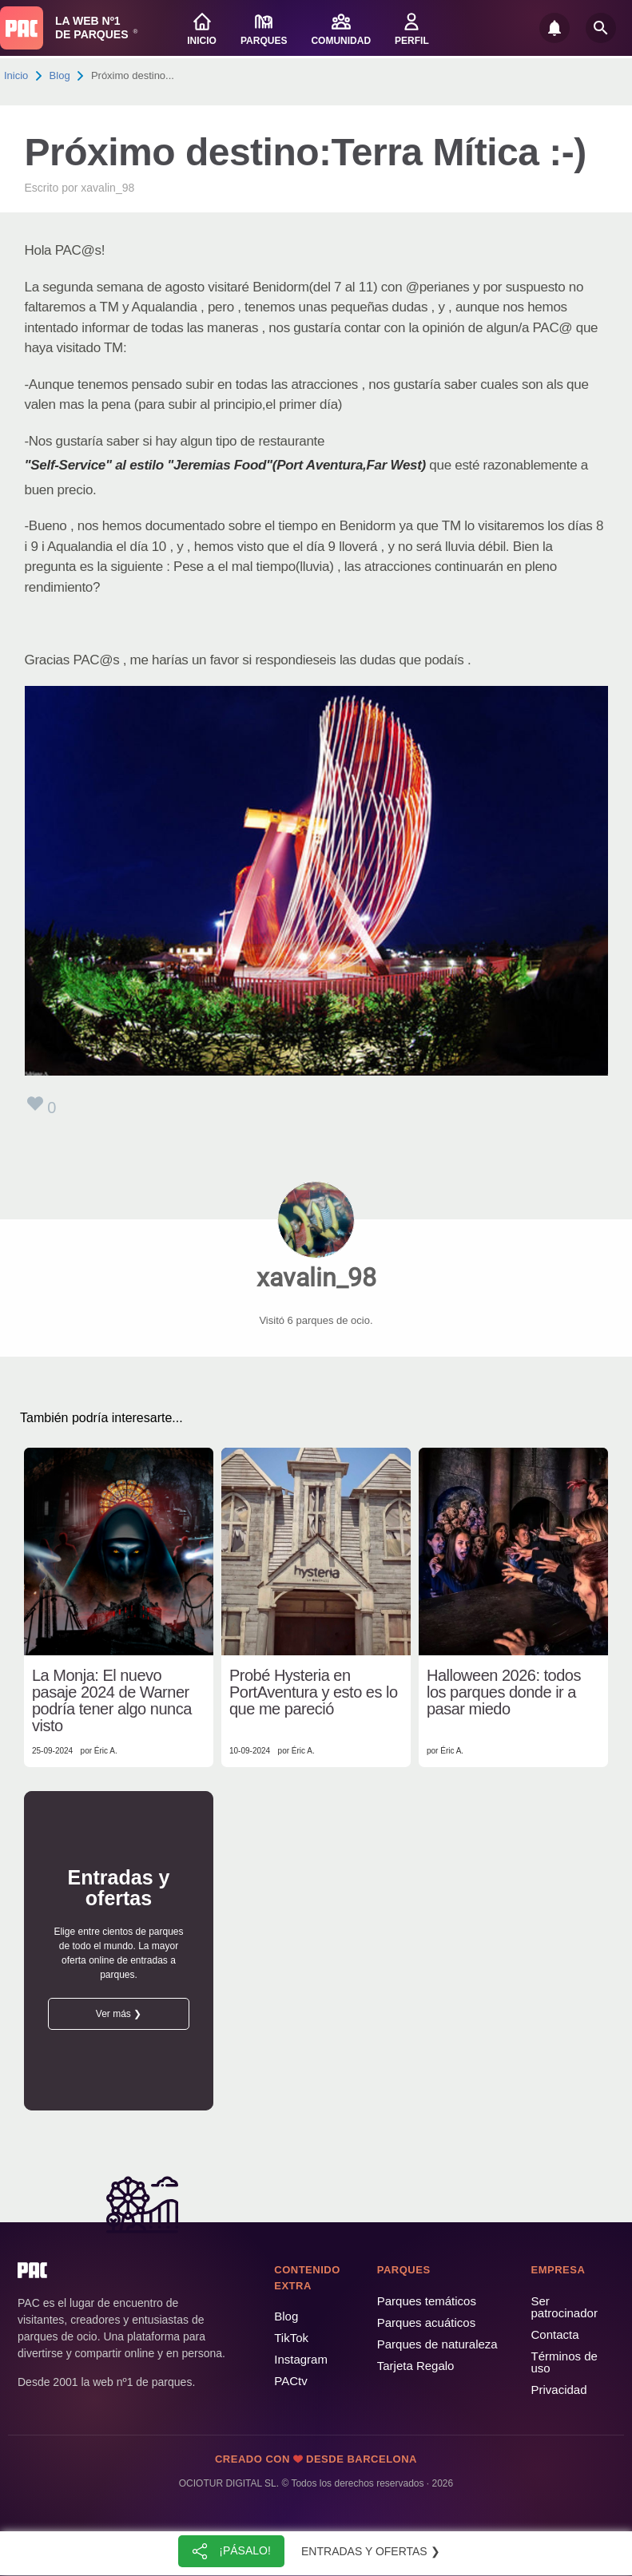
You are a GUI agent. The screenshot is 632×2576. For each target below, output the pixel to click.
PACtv (290, 2381)
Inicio (16, 75)
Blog (60, 75)
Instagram (301, 2359)
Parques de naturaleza (437, 2344)
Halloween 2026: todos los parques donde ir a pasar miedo (504, 1692)
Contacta (554, 2334)
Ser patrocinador (564, 2307)
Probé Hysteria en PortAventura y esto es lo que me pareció (313, 1692)
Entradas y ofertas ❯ (370, 2551)
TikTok (291, 2337)
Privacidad (558, 2389)
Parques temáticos (426, 2301)
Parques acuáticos (426, 2322)
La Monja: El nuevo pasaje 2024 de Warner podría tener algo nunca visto (112, 1700)
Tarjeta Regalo (416, 2365)
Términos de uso (564, 2362)
